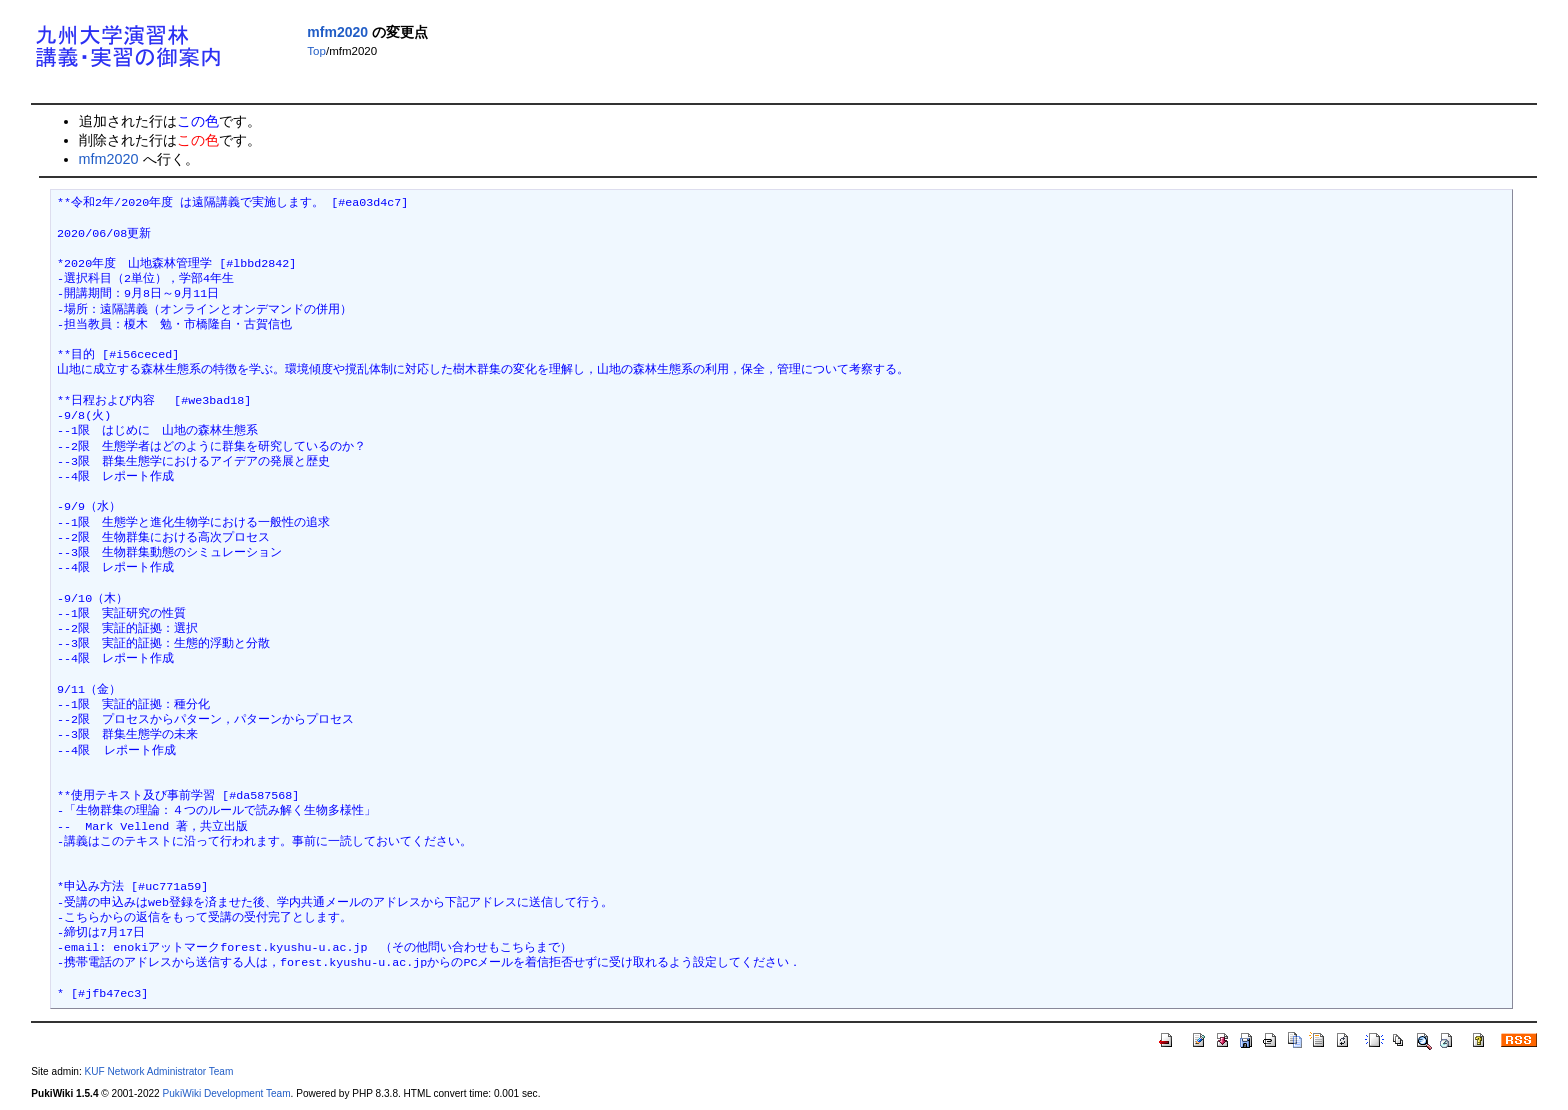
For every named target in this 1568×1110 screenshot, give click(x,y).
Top (316, 51)
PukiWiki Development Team (227, 1093)
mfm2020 (337, 32)
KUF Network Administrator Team (159, 1071)
